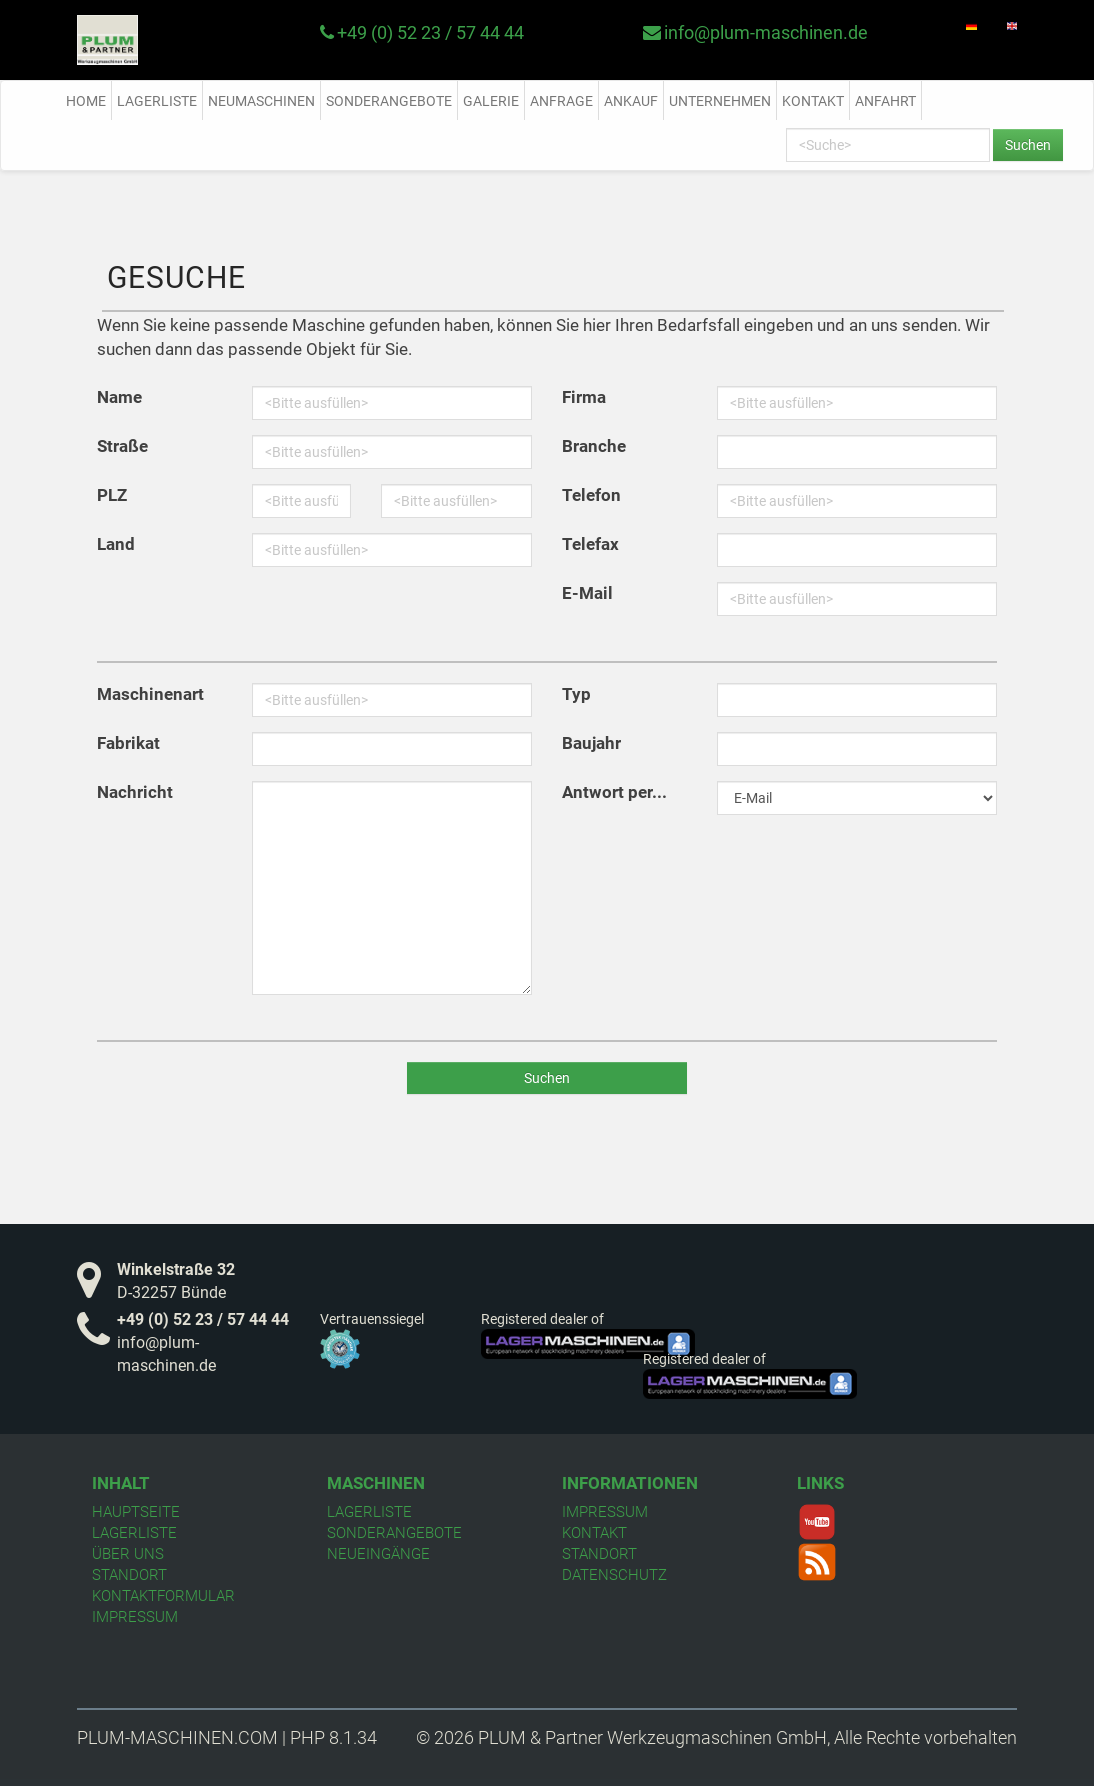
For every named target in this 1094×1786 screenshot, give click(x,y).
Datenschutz (614, 1575)
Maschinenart (150, 694)
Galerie (491, 101)
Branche (594, 446)
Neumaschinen (261, 101)
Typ (576, 694)
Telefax (590, 544)
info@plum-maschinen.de (766, 32)
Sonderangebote (389, 101)
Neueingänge (378, 1554)
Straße (122, 446)
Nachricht (135, 792)
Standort (129, 1575)
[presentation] (699, 869)
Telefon (591, 495)
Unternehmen (720, 101)
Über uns (128, 1554)
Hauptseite (136, 1512)
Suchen (1028, 145)
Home (86, 101)
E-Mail (587, 593)
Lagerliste (157, 101)
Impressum (135, 1617)
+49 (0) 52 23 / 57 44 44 (430, 32)
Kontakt (813, 101)
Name (119, 397)
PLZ (112, 495)
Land (116, 544)
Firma (584, 397)
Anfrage (561, 101)
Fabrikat (128, 743)
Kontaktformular (163, 1596)
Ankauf (631, 101)
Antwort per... (614, 792)
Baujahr (591, 743)
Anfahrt (885, 101)
